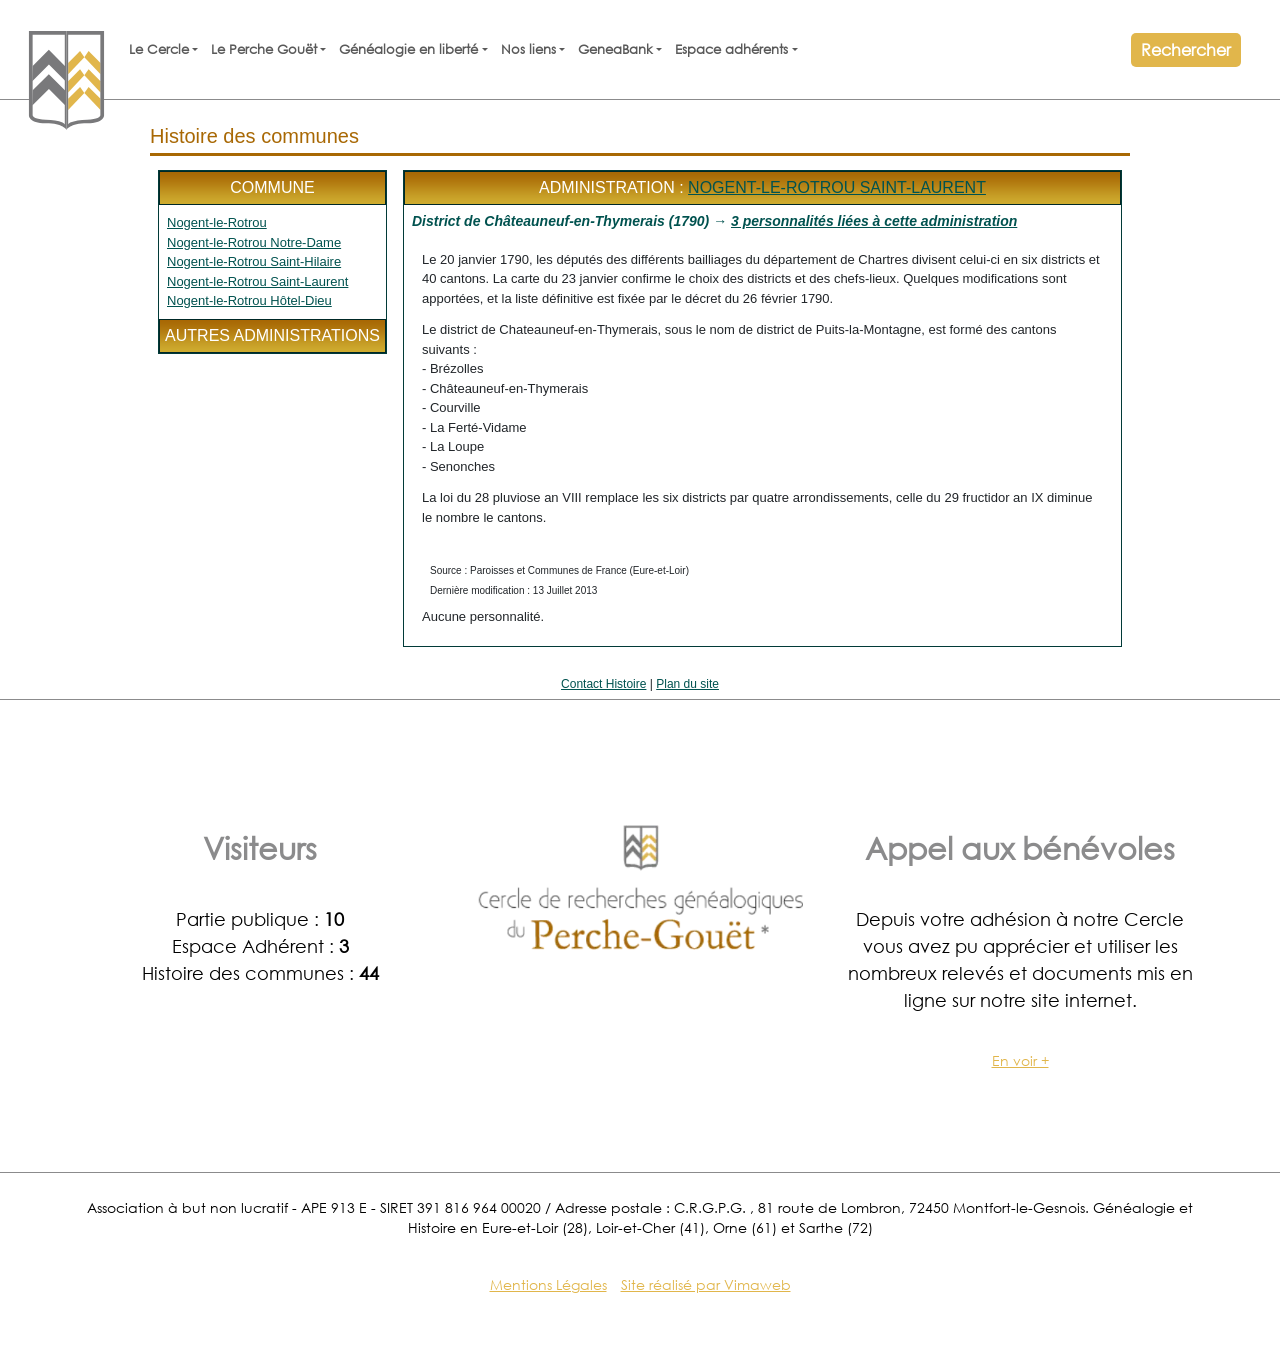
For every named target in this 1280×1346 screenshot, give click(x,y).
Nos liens (528, 49)
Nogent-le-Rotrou (217, 222)
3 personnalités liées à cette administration (874, 221)
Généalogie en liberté (408, 49)
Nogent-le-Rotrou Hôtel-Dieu (249, 300)
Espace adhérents (731, 49)
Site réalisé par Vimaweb (706, 1284)
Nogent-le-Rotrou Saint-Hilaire (254, 261)
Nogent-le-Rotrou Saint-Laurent (257, 281)
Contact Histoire (603, 684)
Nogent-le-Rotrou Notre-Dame (254, 242)
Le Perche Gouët (264, 49)
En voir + (1020, 1060)
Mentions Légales (548, 1284)
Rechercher (1186, 49)
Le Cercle (159, 49)
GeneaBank (615, 49)
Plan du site (687, 684)
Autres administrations (272, 335)
